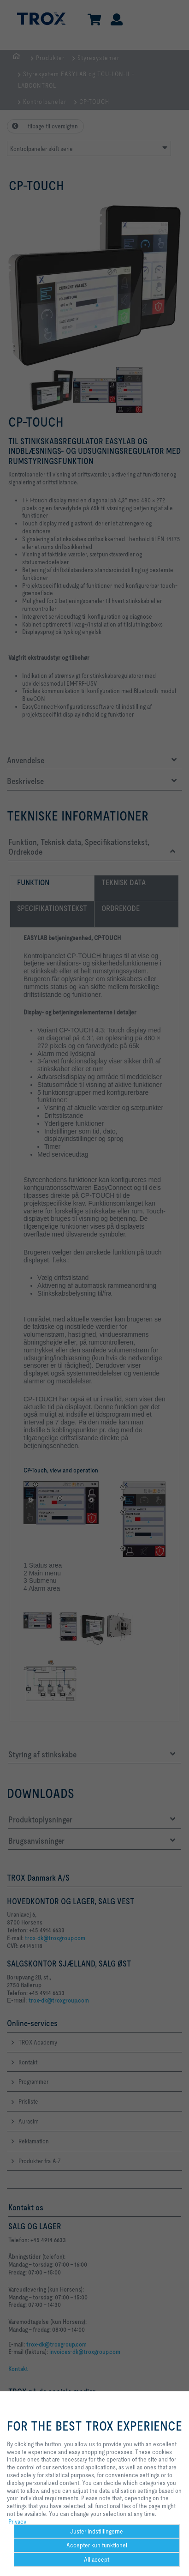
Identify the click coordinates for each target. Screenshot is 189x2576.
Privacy (17, 2521)
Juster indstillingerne (96, 2531)
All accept (96, 2559)
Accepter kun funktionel (96, 2545)
